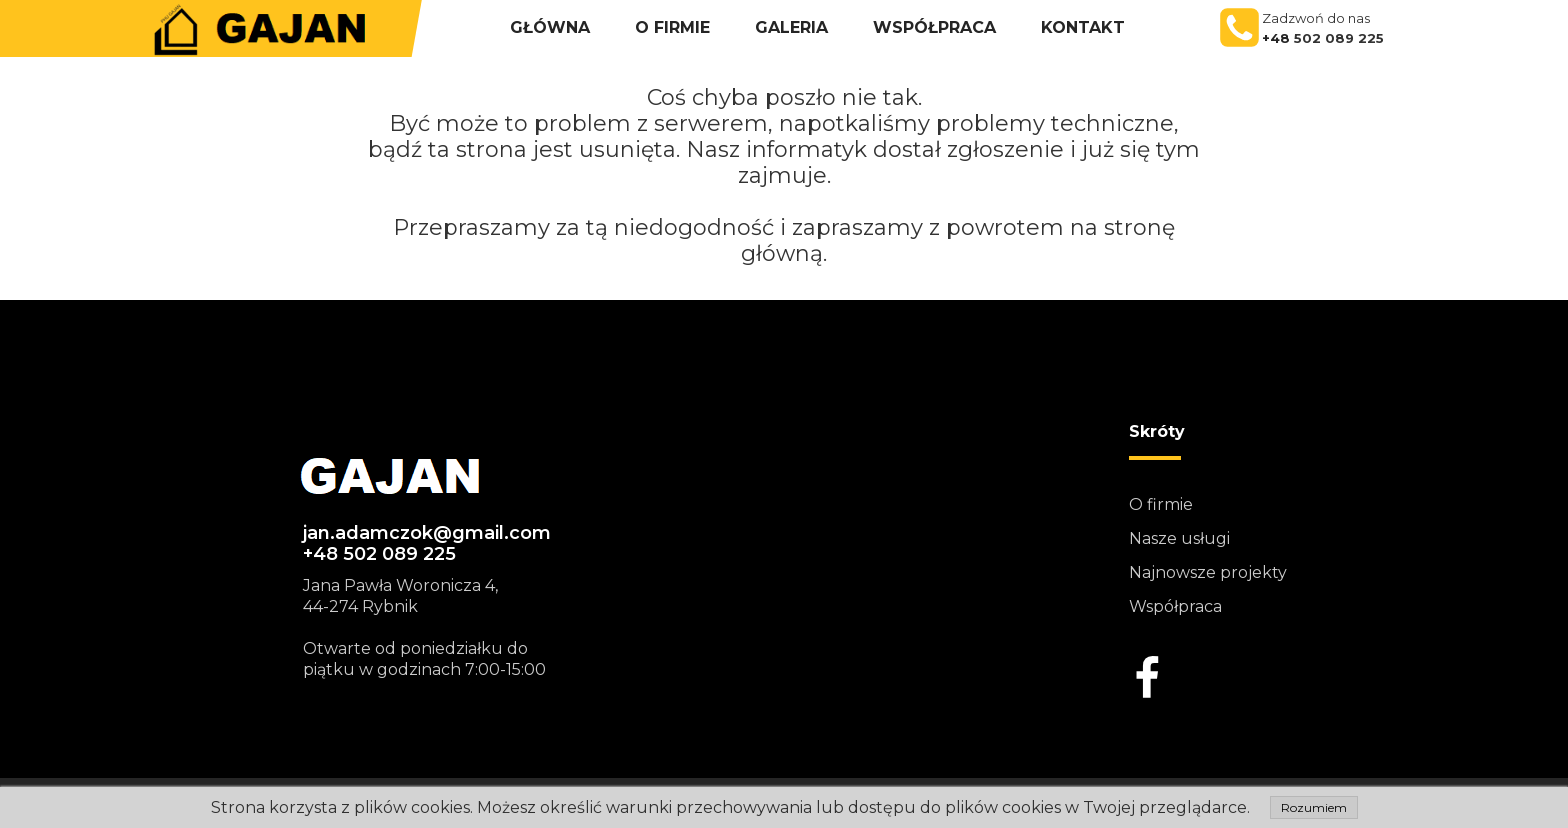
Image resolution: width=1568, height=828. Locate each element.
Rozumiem (1314, 807)
